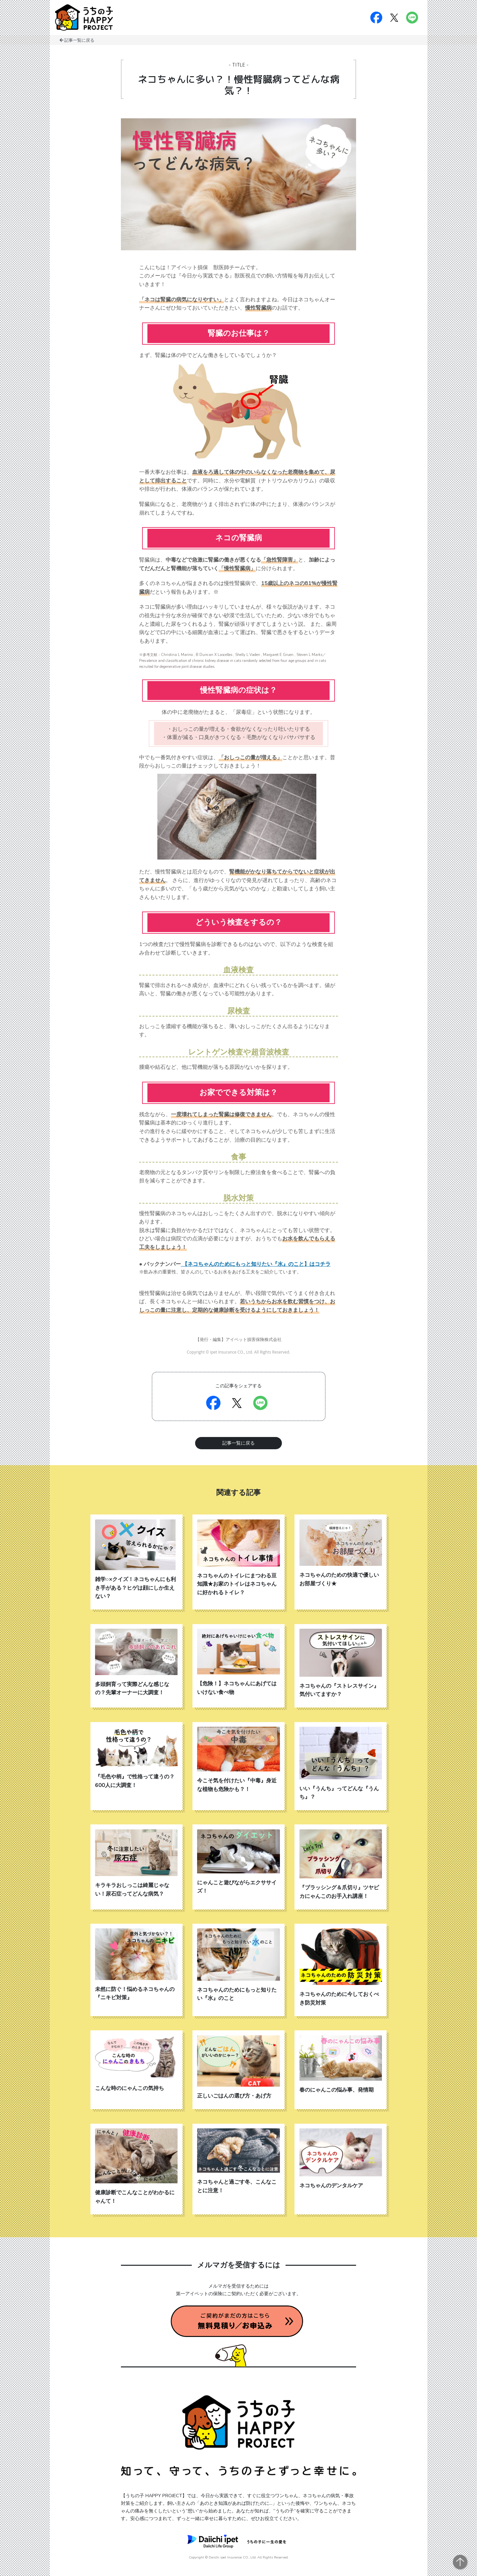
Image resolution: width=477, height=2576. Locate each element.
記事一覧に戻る (79, 40)
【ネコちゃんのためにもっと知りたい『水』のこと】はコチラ (256, 1264)
